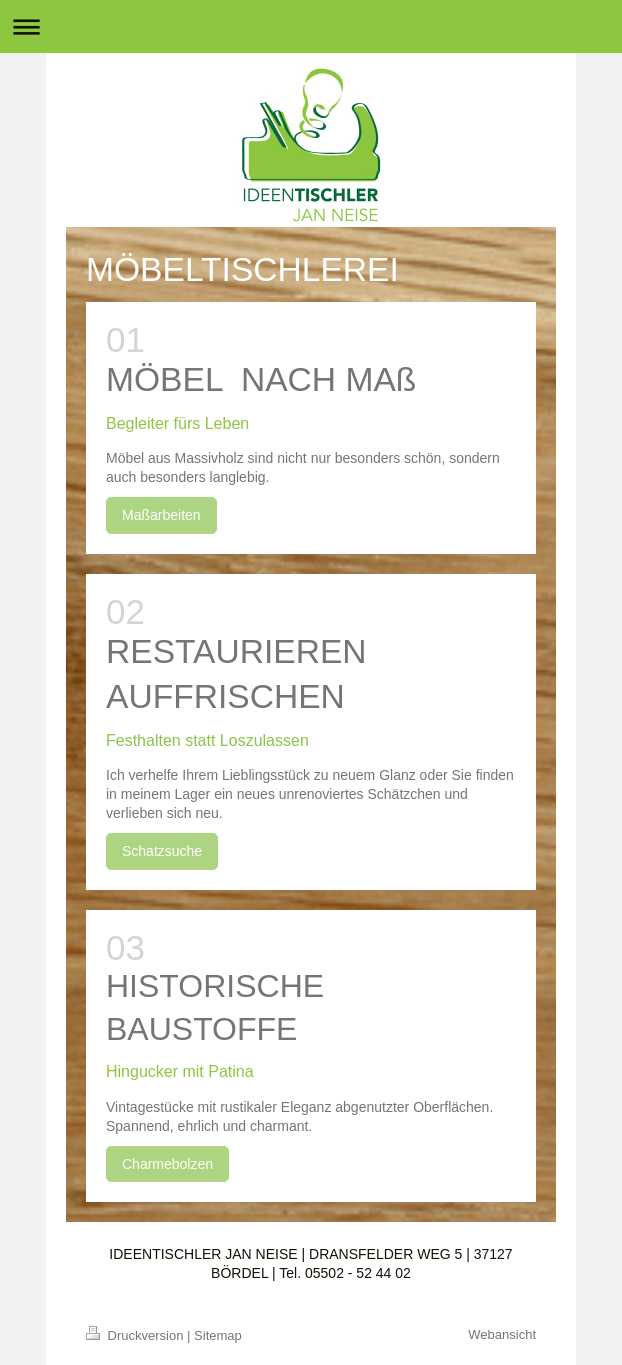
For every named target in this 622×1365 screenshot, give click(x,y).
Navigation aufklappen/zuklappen (311, 26)
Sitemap (218, 1335)
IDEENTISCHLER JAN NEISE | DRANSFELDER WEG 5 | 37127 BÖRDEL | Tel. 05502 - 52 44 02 (310, 1263)
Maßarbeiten (161, 515)
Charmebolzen (167, 1164)
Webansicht (502, 1334)
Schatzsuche (162, 851)
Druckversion (136, 1335)
